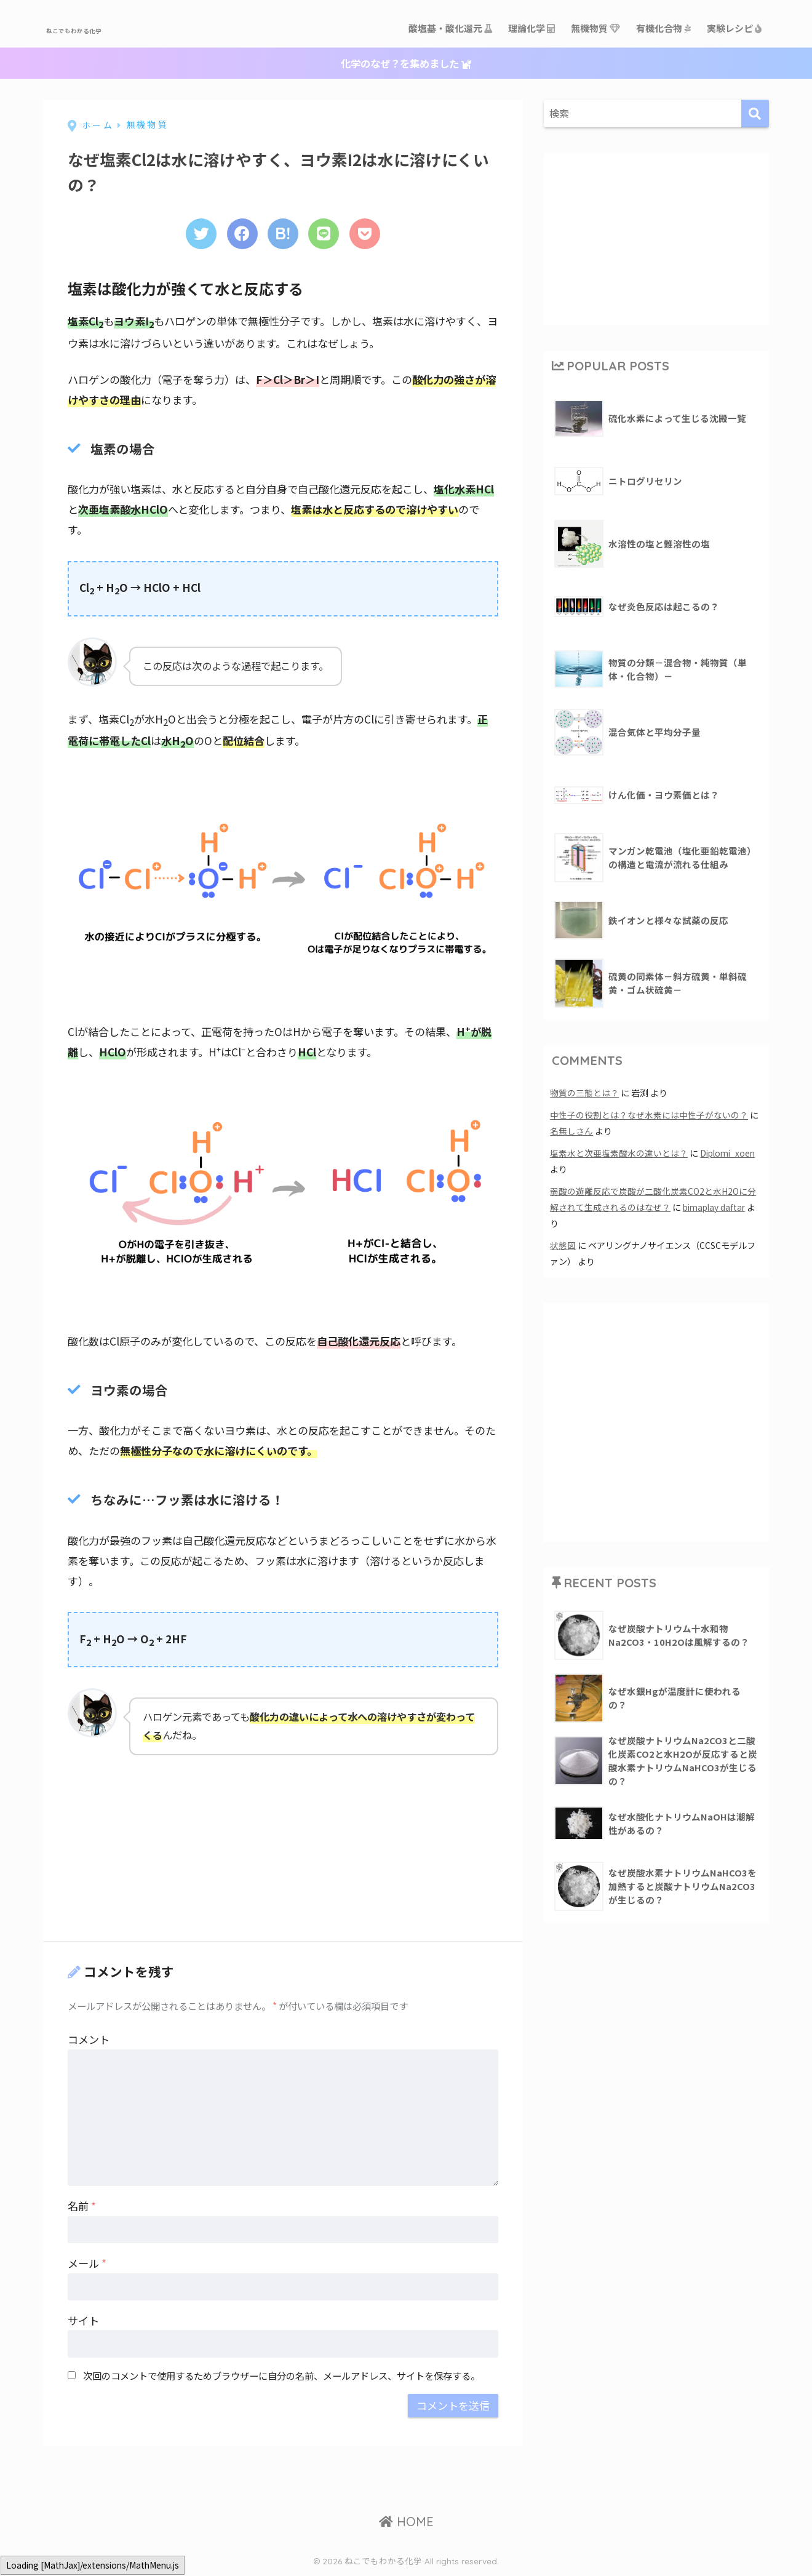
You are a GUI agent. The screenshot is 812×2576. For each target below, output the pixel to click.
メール (87, 2265)
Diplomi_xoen (729, 1153)
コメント (88, 2041)
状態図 (563, 1246)
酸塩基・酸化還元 (450, 28)
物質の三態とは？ (584, 1093)
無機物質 (596, 28)
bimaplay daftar (716, 1207)
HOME (406, 2523)
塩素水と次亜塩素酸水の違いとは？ (619, 1153)
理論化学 (532, 28)
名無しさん (571, 1131)
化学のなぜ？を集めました (406, 63)
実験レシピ (735, 28)
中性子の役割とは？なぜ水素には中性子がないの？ (649, 1115)
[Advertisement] (160, 1849)
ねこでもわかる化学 (112, 28)
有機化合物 (664, 28)
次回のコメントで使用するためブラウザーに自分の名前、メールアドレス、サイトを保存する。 (281, 2377)
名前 (82, 2207)
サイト (83, 2322)
